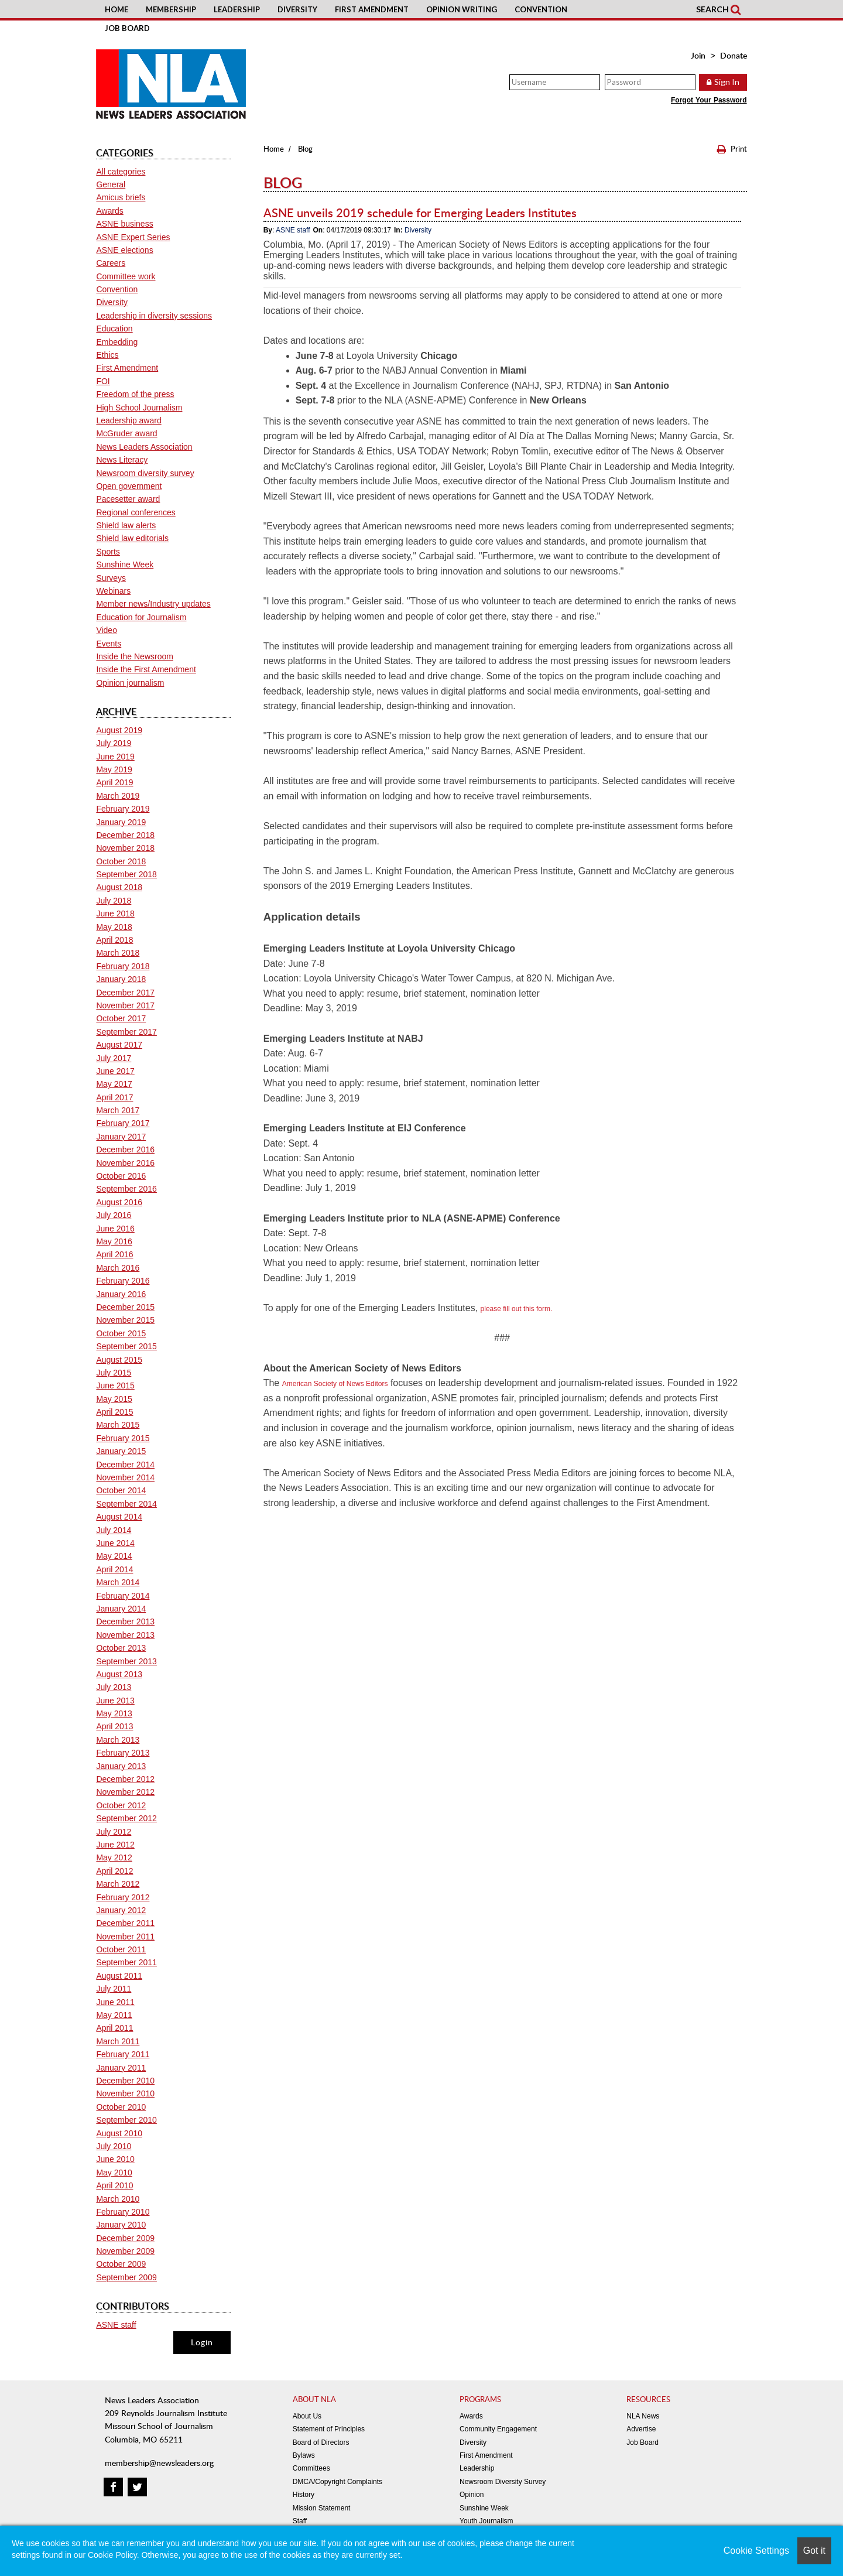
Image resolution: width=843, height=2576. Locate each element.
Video (106, 630)
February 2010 (122, 2211)
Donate (733, 55)
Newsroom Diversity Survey (503, 2482)
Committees (311, 2468)
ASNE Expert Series (133, 237)
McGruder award (126, 433)
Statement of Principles (329, 2429)
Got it (814, 2551)
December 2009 (125, 2238)
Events (108, 643)
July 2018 (113, 900)
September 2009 (126, 2277)
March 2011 (117, 2041)
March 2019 (117, 795)
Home (116, 9)
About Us (307, 2416)
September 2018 (126, 874)
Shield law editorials (132, 538)
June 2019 (115, 756)
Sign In (726, 82)
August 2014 (119, 1516)
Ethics (107, 355)
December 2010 (125, 2080)
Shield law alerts (126, 525)
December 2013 (125, 1621)
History (303, 2495)
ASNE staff (293, 230)
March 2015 (117, 1424)
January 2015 (121, 1451)
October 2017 (121, 1018)
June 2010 (115, 2159)
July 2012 (113, 1831)
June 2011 (115, 2002)
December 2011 (125, 1923)
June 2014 (115, 1543)
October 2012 (121, 1805)
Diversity (297, 9)
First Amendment (372, 9)
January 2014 (121, 1608)
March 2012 (117, 1884)
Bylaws (304, 2455)
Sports (107, 551)
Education (114, 328)
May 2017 (114, 1084)
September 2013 (126, 1661)
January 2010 (121, 2224)
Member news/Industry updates (153, 603)
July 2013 (113, 1687)
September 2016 (126, 1188)
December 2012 (125, 1779)
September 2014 (126, 1503)
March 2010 (117, 2199)
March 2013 (117, 1739)
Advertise (641, 2429)
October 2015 (121, 1333)
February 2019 (122, 808)
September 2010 (126, 2120)
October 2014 (121, 1490)
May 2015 (114, 1399)
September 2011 (126, 1962)
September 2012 (126, 1818)
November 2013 (125, 1635)
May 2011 (114, 2015)
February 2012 (122, 1897)
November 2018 (125, 848)
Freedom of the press (135, 394)
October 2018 (121, 861)
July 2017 (113, 1058)
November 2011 (125, 1936)
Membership (171, 9)
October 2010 (121, 2107)
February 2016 (122, 1280)
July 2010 (113, 2146)
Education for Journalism (141, 617)
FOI (102, 381)
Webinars (113, 591)
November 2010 (125, 2093)
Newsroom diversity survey (145, 473)
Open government (129, 486)
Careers (110, 263)
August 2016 (119, 1202)
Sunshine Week (124, 564)
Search (718, 9)
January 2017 (121, 1136)
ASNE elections (124, 250)
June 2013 (115, 1700)
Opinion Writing (461, 9)
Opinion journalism (130, 682)
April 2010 (114, 2185)
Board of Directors (321, 2442)
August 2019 (119, 730)
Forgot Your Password (709, 100)
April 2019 (114, 782)
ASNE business (124, 223)
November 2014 (125, 1477)
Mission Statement (322, 2508)
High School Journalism (139, 407)
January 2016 (121, 1294)
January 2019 (121, 822)
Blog (305, 148)
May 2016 (114, 1241)
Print (732, 148)
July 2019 (113, 743)
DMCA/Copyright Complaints (337, 2482)
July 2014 (113, 1530)
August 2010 (119, 2133)
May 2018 (114, 927)
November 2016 (125, 1163)
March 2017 (117, 1110)
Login (202, 2342)
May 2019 (114, 769)
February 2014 (122, 1595)
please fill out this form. (517, 1309)
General (110, 184)
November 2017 (125, 1005)
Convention (541, 9)
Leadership (237, 9)
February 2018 (122, 966)
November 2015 (125, 1320)
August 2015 (119, 1359)
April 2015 (114, 1412)
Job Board (127, 28)
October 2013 (121, 1648)
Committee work (125, 276)
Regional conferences (135, 512)
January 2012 (121, 1910)
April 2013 (114, 1726)
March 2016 (117, 1267)
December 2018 (125, 835)
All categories (120, 171)
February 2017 (122, 1123)
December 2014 (125, 1464)
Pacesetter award (128, 499)
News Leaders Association (144, 446)
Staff (300, 2521)
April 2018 (114, 940)
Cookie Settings (756, 2551)
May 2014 (114, 1556)
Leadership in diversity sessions (154, 315)
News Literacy (122, 459)
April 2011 (114, 2028)
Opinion (472, 2495)
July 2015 (113, 1372)
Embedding (117, 342)
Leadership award (128, 420)
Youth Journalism (486, 2521)
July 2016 (113, 1215)
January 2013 (121, 1766)
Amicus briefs (120, 197)
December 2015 (125, 1307)
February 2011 (122, 2054)
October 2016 (121, 1176)
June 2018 (115, 913)
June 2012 (115, 1844)
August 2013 (119, 1674)
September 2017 (126, 1031)
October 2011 (121, 1949)
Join (698, 55)
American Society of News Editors (335, 1384)
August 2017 (119, 1044)
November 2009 (125, 2251)
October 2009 (121, 2264)
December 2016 (125, 1149)
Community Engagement (498, 2429)
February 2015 (122, 1438)
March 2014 (117, 1582)
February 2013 (122, 1752)
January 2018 (121, 979)
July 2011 (113, 1988)
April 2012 (114, 1871)
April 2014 (114, 1569)
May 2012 (114, 1857)
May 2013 (114, 1713)
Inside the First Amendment (146, 669)
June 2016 (115, 1228)
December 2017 (125, 992)
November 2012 (125, 1792)
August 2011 (119, 1975)
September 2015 (126, 1346)
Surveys (111, 578)
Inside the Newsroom (134, 656)
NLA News (642, 2416)
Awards (109, 210)
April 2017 (114, 1097)
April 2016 (114, 1254)
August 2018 (119, 887)
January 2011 (121, 2067)
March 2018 (117, 952)
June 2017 (115, 1071)
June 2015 (115, 1385)
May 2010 (114, 2172)
